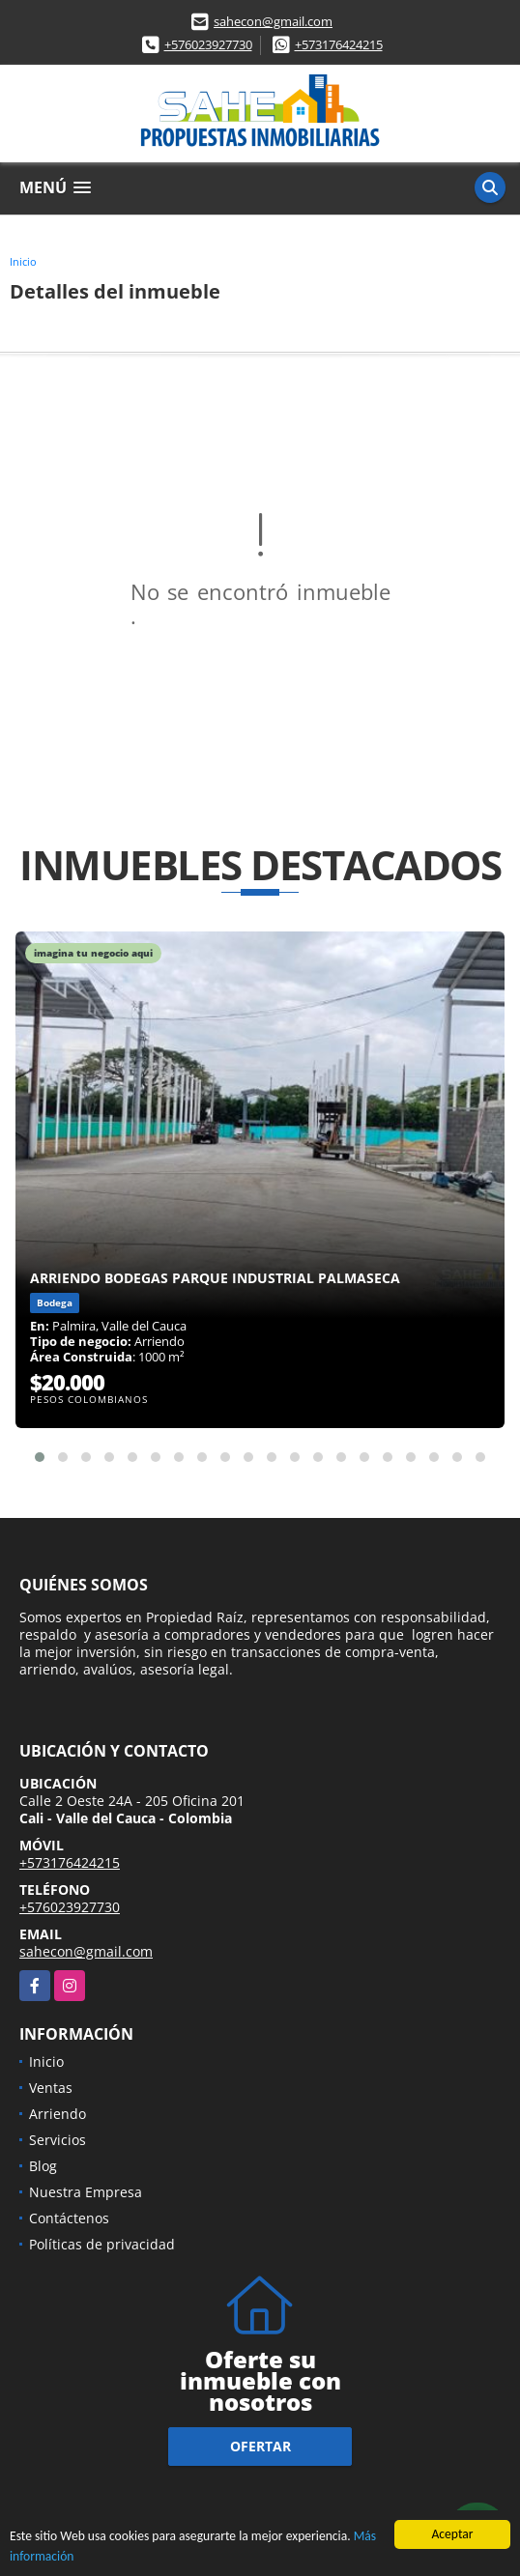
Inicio (23, 261)
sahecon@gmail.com (273, 21)
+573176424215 (339, 44)
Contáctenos (69, 2218)
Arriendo (57, 2113)
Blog (43, 2166)
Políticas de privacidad (102, 2244)
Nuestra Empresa (85, 2192)
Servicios (57, 2140)
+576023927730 (208, 44)
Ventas (50, 2087)
